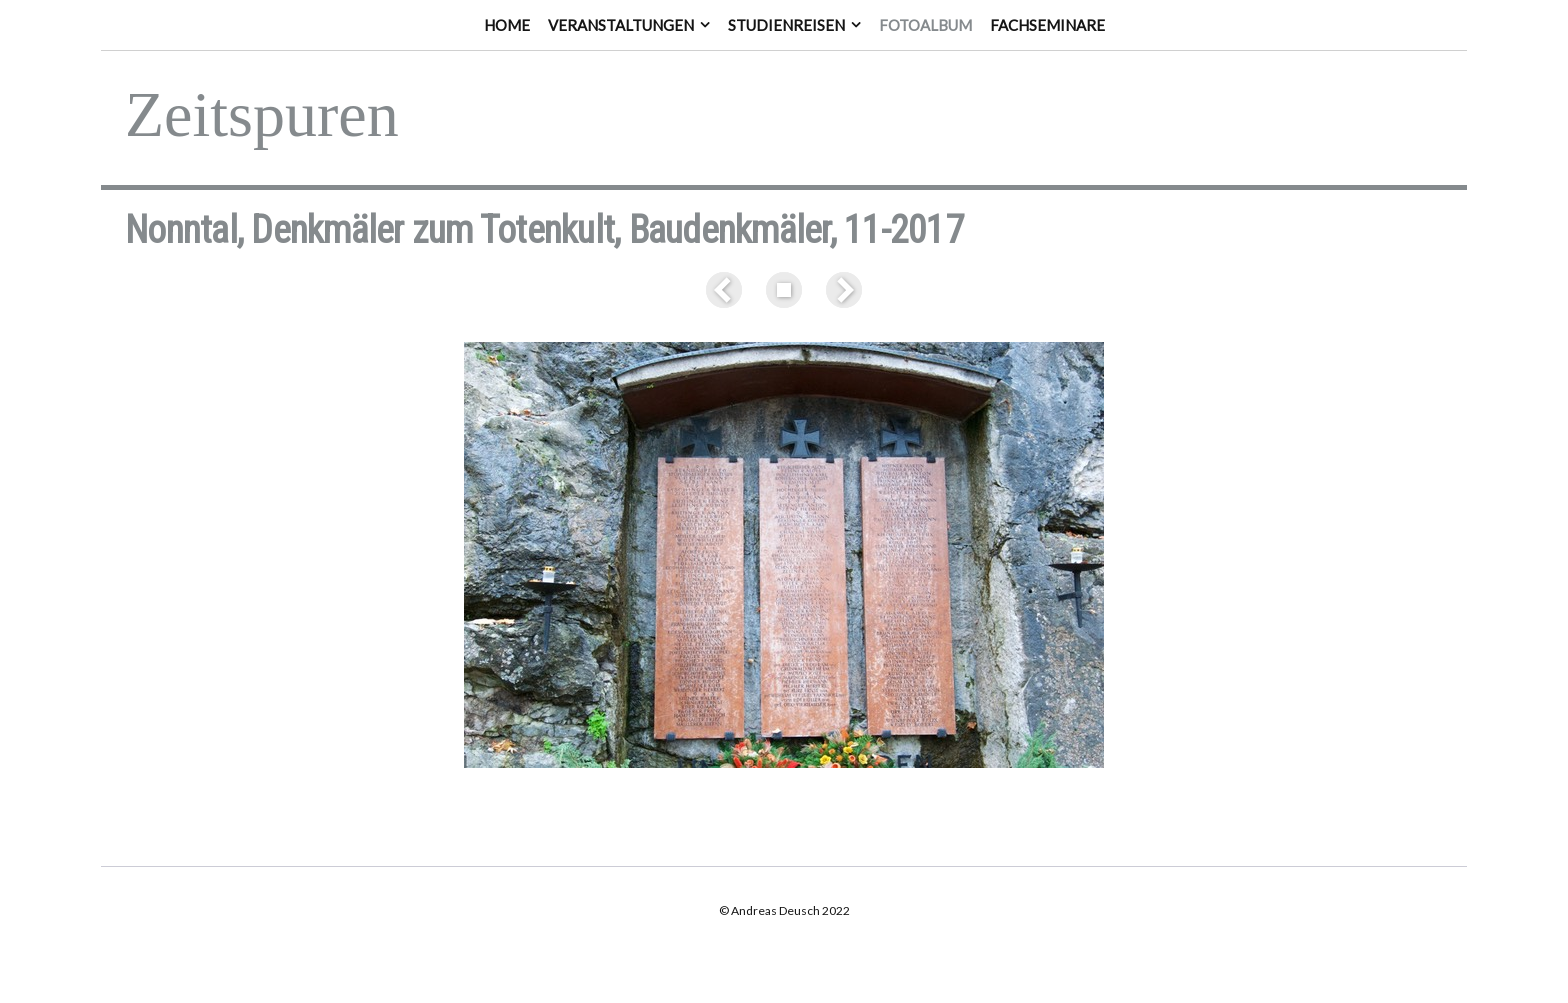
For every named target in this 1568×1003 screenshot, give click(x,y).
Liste (784, 290)
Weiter (840, 290)
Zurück (728, 290)
